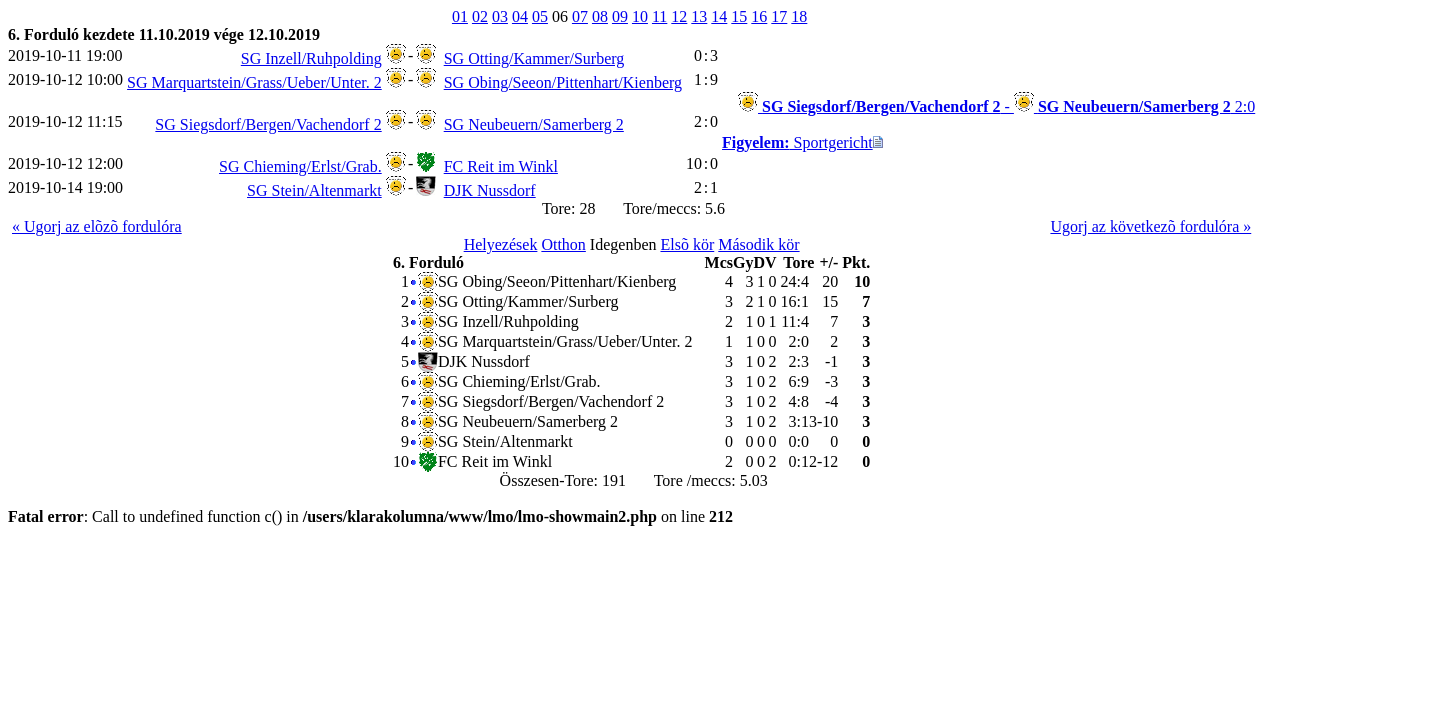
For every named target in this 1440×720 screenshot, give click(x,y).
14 (719, 16)
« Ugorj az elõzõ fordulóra (97, 226)
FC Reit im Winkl (501, 166)
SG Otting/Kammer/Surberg (534, 58)
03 (500, 16)
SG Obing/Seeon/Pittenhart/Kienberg (563, 82)
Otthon (563, 244)
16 (759, 16)
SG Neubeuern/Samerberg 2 (534, 124)
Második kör (758, 244)
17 (779, 16)
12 (679, 16)
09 (620, 16)
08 (600, 16)
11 (659, 16)
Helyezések (501, 244)
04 (520, 16)
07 (580, 16)
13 (699, 16)
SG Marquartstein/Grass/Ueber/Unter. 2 (254, 82)
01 (460, 16)
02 (480, 16)
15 (739, 16)
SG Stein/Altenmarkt (314, 190)
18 (799, 16)
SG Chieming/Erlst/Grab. (300, 166)
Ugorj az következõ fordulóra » (1150, 226)
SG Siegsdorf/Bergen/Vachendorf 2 (268, 124)
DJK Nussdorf (490, 190)
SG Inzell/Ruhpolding (311, 58)
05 (540, 16)
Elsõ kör (687, 244)
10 (640, 16)
